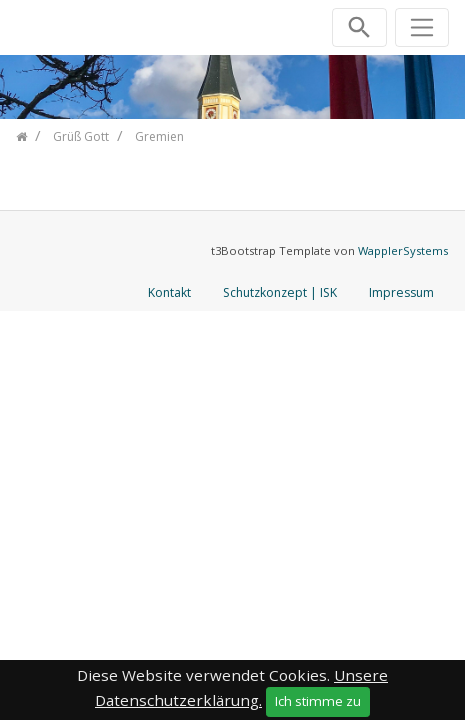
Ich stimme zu (318, 701)
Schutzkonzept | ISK (280, 292)
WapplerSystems (403, 250)
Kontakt (169, 292)
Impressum (401, 292)
